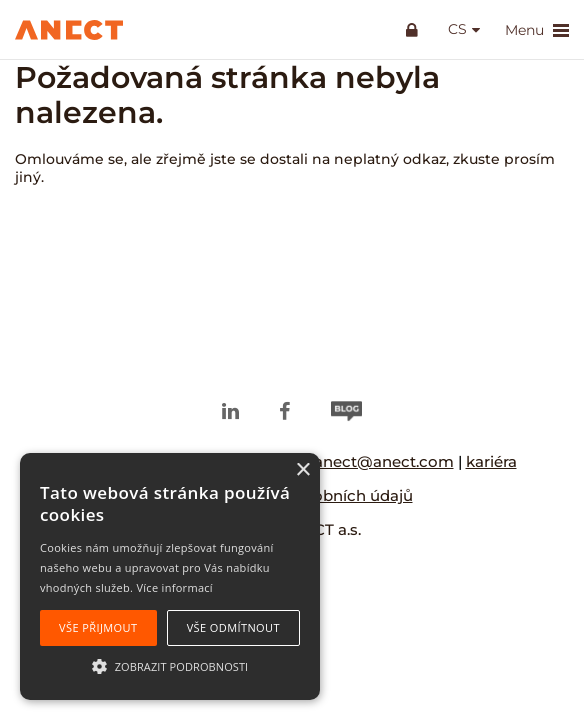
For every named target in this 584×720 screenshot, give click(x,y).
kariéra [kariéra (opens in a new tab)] (491, 461)
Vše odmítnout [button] (233, 627)
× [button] (302, 470)
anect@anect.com (384, 461)
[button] (170, 665)
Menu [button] (537, 30)
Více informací (174, 587)
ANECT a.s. (321, 529)
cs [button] (457, 29)
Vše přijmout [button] (98, 627)
